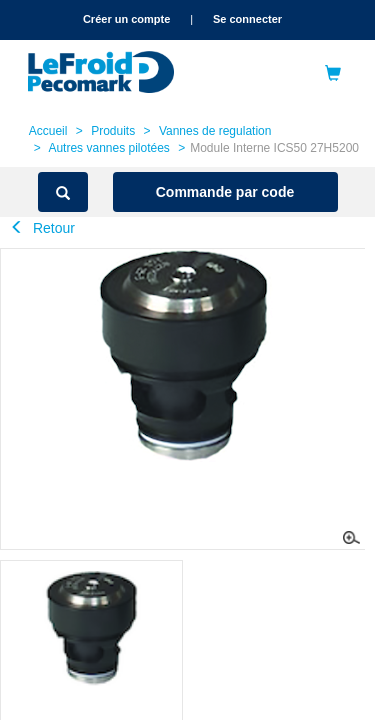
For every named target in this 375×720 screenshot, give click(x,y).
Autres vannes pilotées (108, 148)
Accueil (48, 131)
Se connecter (247, 19)
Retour (42, 228)
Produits (113, 131)
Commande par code (225, 192)
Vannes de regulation (215, 131)
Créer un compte (126, 19)
